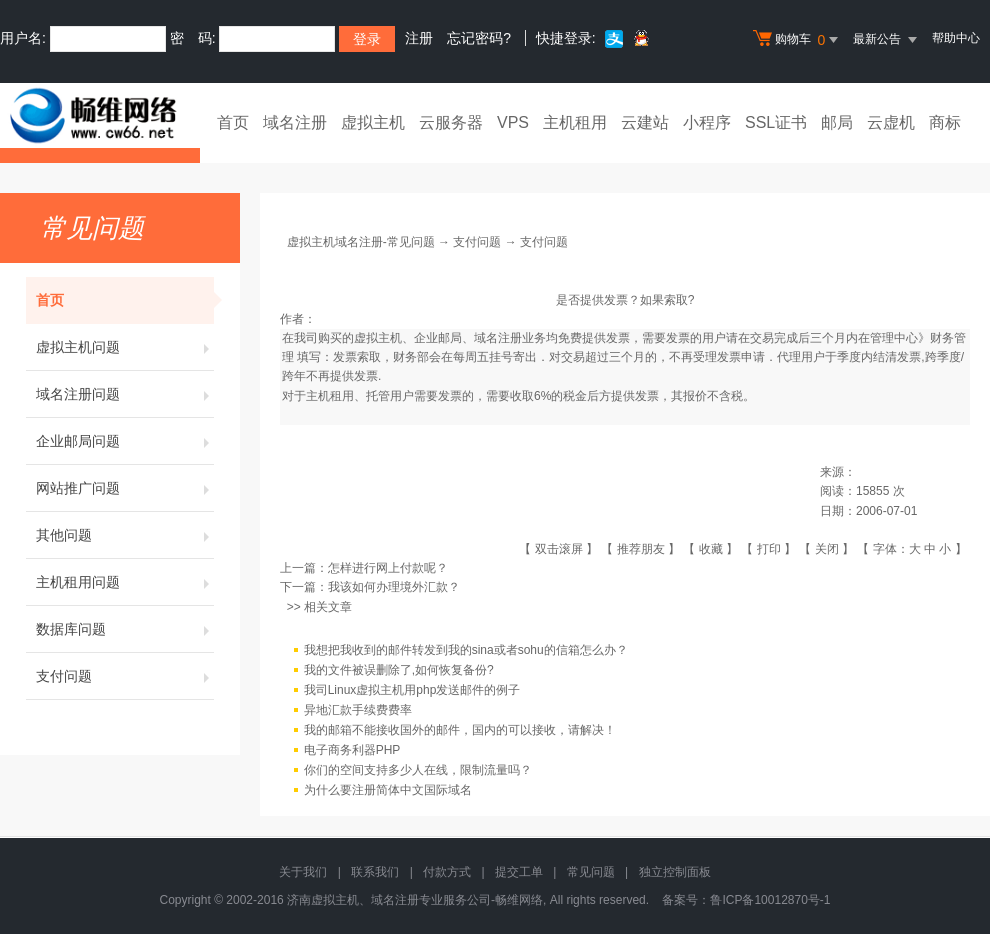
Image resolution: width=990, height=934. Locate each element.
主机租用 (575, 122)
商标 (945, 122)
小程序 (707, 122)
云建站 (645, 122)
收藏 (711, 549)
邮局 (837, 122)
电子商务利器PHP (352, 750)
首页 (233, 122)
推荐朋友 (641, 549)
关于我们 (303, 872)
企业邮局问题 (125, 441)
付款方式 (447, 872)
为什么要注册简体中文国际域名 (388, 790)
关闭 (827, 549)
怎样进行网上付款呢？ (388, 568)
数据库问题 (125, 629)
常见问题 (591, 872)
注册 (419, 38)
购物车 (798, 40)
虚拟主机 (373, 122)
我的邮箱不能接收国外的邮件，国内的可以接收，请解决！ (460, 730)
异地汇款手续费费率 (358, 710)
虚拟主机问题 (125, 347)
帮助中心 (956, 38)
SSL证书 (776, 122)
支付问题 (125, 676)
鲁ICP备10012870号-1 (770, 900)
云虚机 (891, 122)
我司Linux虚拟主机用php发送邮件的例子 (412, 690)
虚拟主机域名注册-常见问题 (361, 242)
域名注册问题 (125, 394)
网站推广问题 (125, 488)
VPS (513, 122)
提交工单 (519, 872)
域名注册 (295, 122)
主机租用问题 (125, 582)
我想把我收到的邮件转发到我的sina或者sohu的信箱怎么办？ (466, 650)
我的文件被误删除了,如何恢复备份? (399, 670)
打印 (769, 549)
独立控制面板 (675, 872)
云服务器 (451, 122)
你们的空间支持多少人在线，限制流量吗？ (418, 770)
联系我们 (375, 872)
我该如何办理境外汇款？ (394, 587)
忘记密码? (479, 38)
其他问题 (125, 535)
